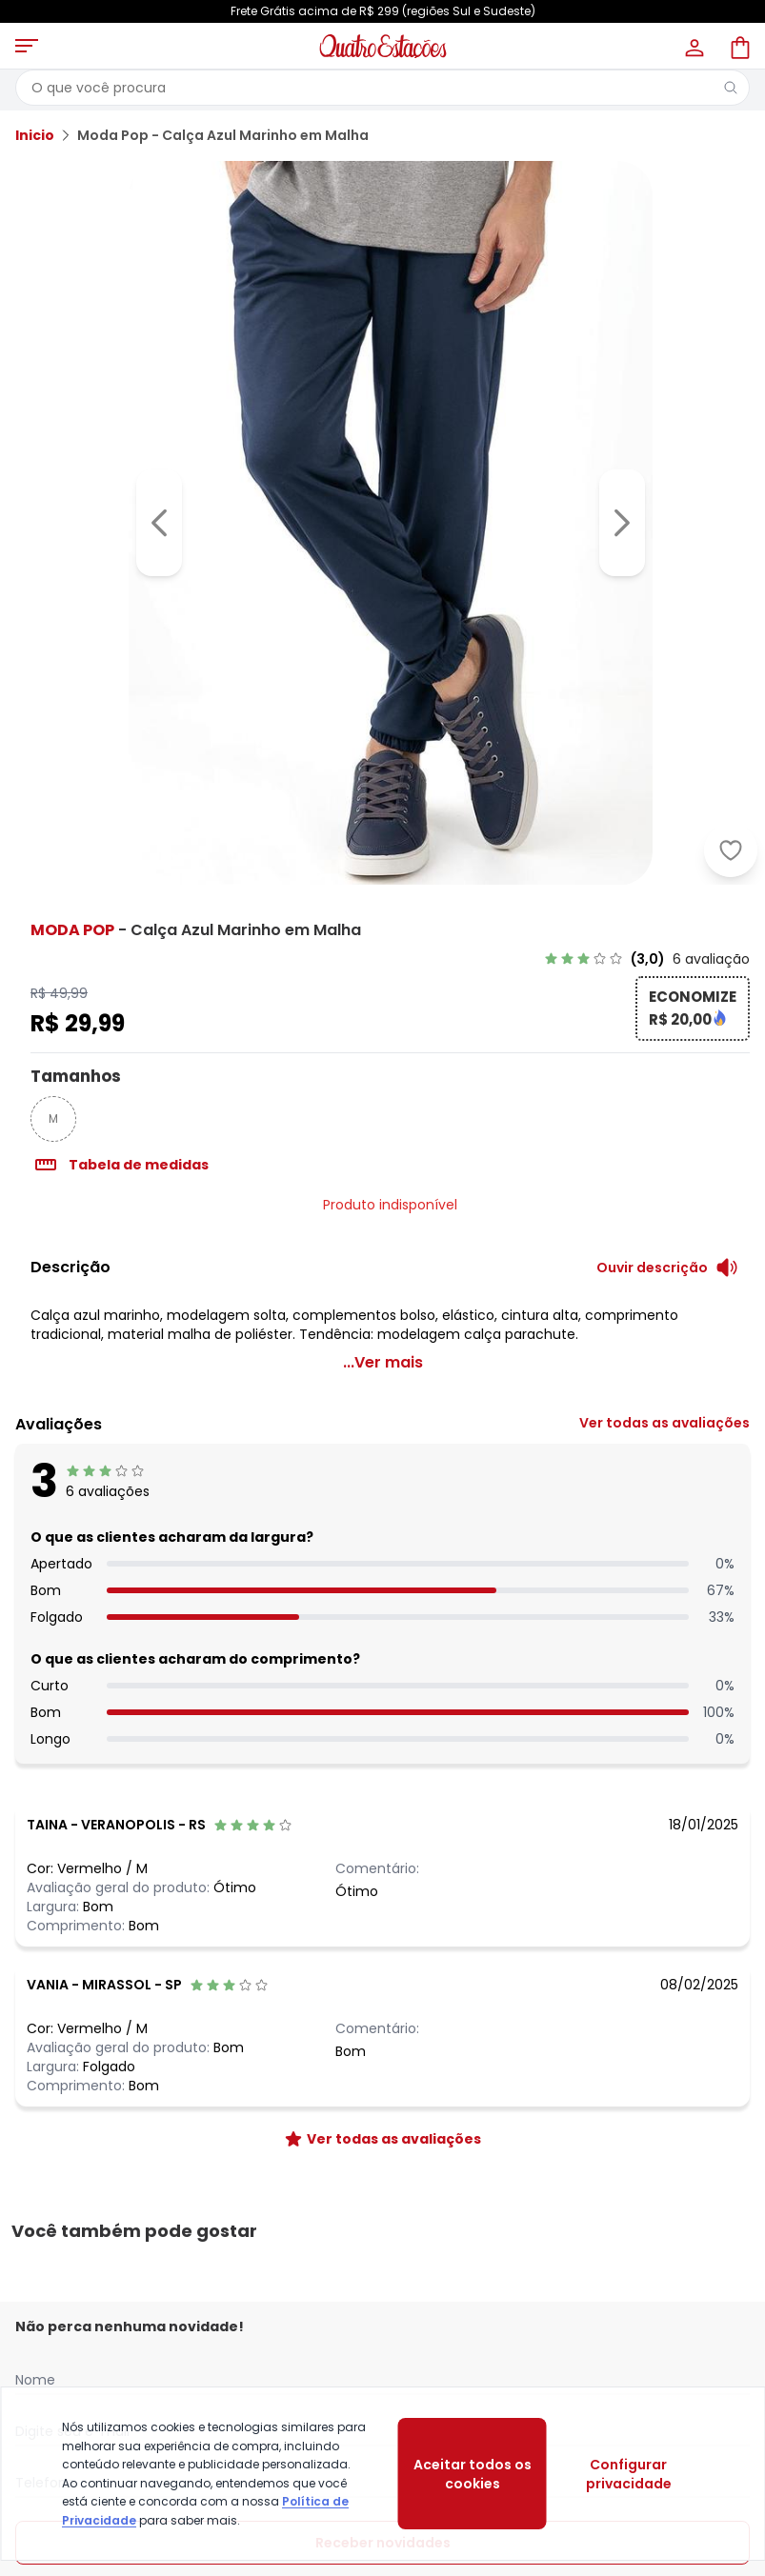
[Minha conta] (692, 45)
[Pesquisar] (730, 87)
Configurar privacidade (629, 2474)
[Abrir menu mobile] (26, 45)
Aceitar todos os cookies (472, 2474)
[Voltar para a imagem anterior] (159, 522)
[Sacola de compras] (738, 45)
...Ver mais (383, 1362)
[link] (647, 958)
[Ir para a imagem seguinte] (622, 522)
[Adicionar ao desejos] (730, 850)
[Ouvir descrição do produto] (667, 1267)
